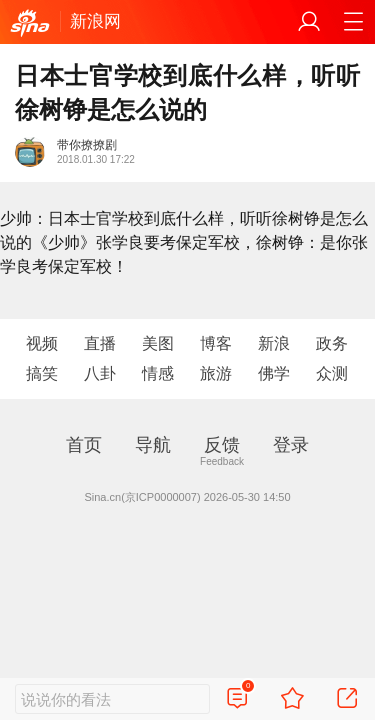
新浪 (274, 343)
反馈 (222, 445)
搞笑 (42, 373)
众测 (332, 373)
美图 (158, 343)
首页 (84, 445)
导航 (153, 445)
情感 (158, 373)
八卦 (100, 373)
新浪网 (95, 21)
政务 (332, 343)
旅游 (216, 373)
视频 (42, 343)
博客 (216, 343)
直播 (100, 343)
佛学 (274, 373)
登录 (291, 445)
